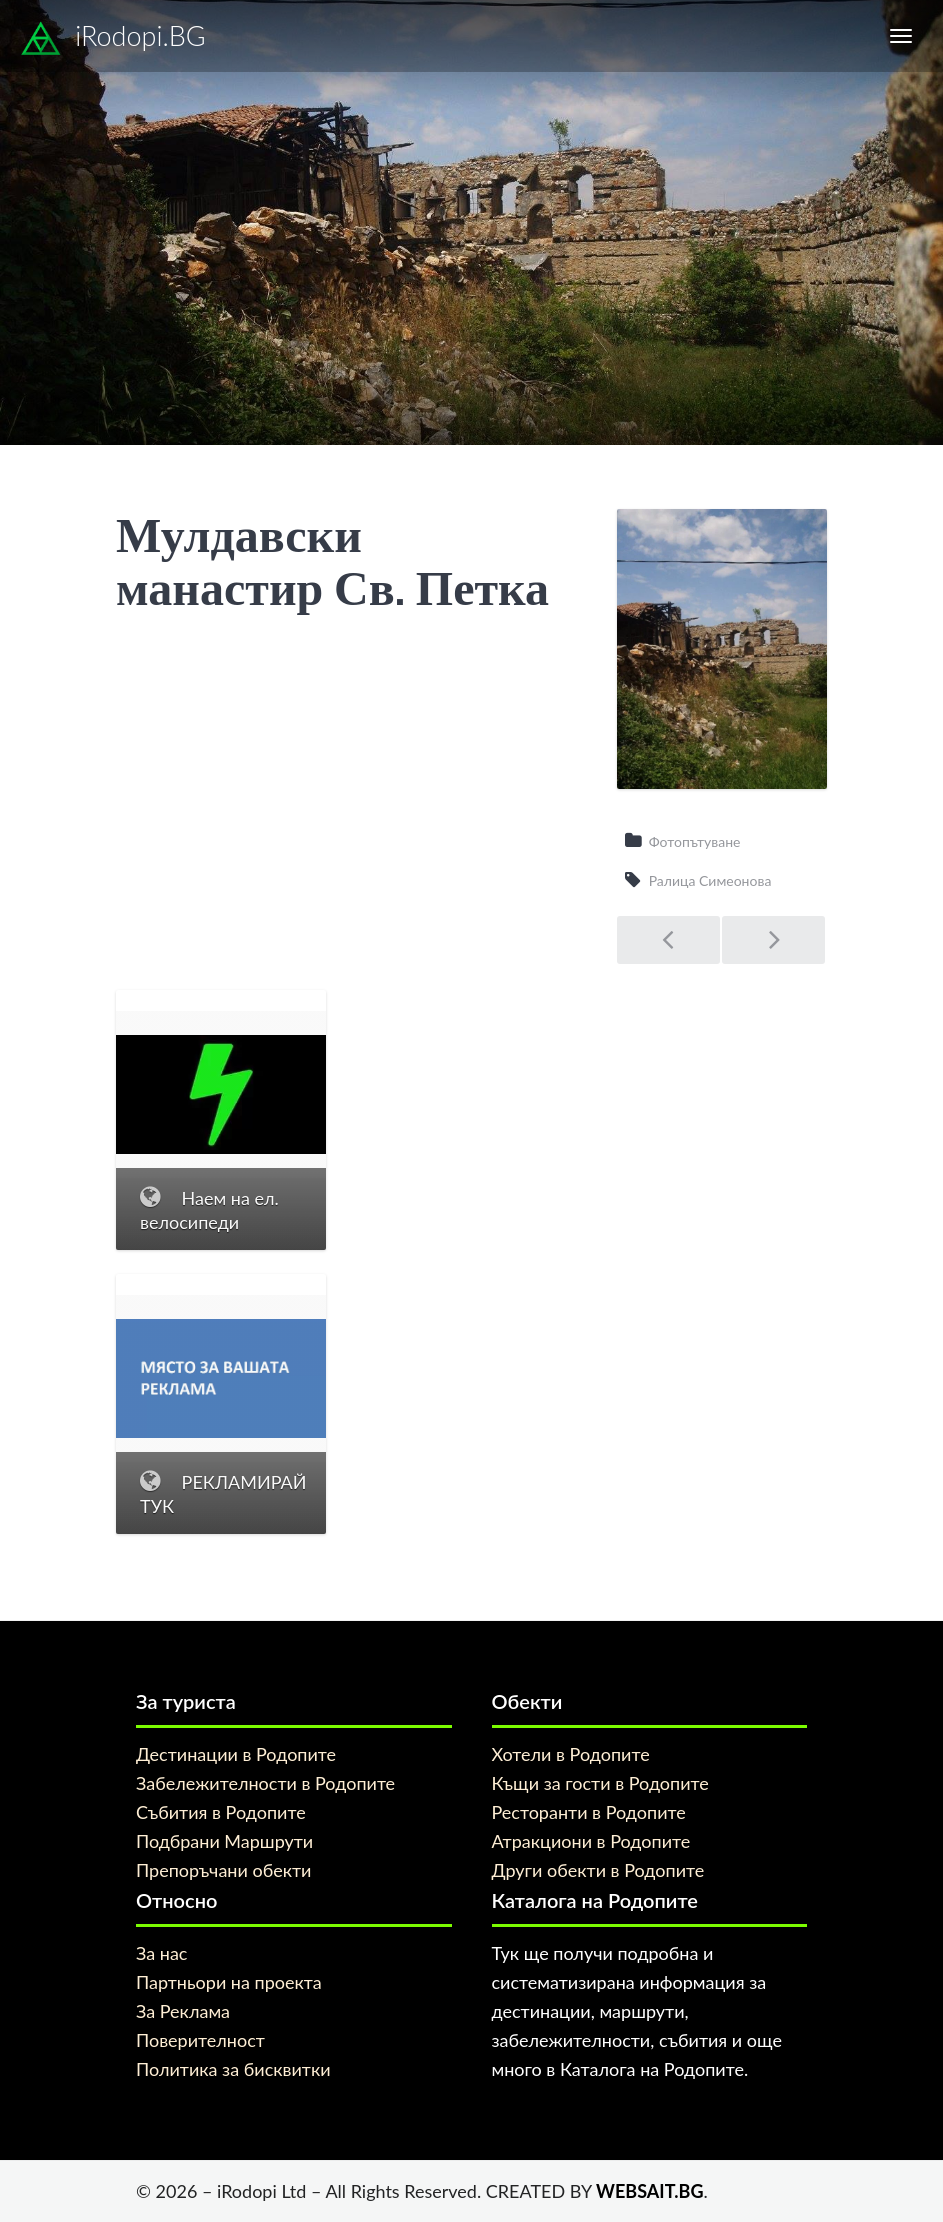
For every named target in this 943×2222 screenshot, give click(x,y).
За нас (161, 1953)
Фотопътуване (695, 841)
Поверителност (200, 2040)
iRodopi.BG (113, 39)
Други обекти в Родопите (598, 1870)
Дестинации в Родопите (236, 1754)
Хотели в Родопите (571, 1754)
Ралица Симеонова (710, 880)
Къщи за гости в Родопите (600, 1783)
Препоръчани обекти (223, 1870)
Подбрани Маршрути (224, 1841)
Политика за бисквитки (233, 2069)
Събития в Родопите (221, 1812)
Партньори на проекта (229, 1982)
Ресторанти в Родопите (589, 1812)
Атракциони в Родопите (591, 1841)
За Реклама (183, 2011)
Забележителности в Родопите (265, 1783)
